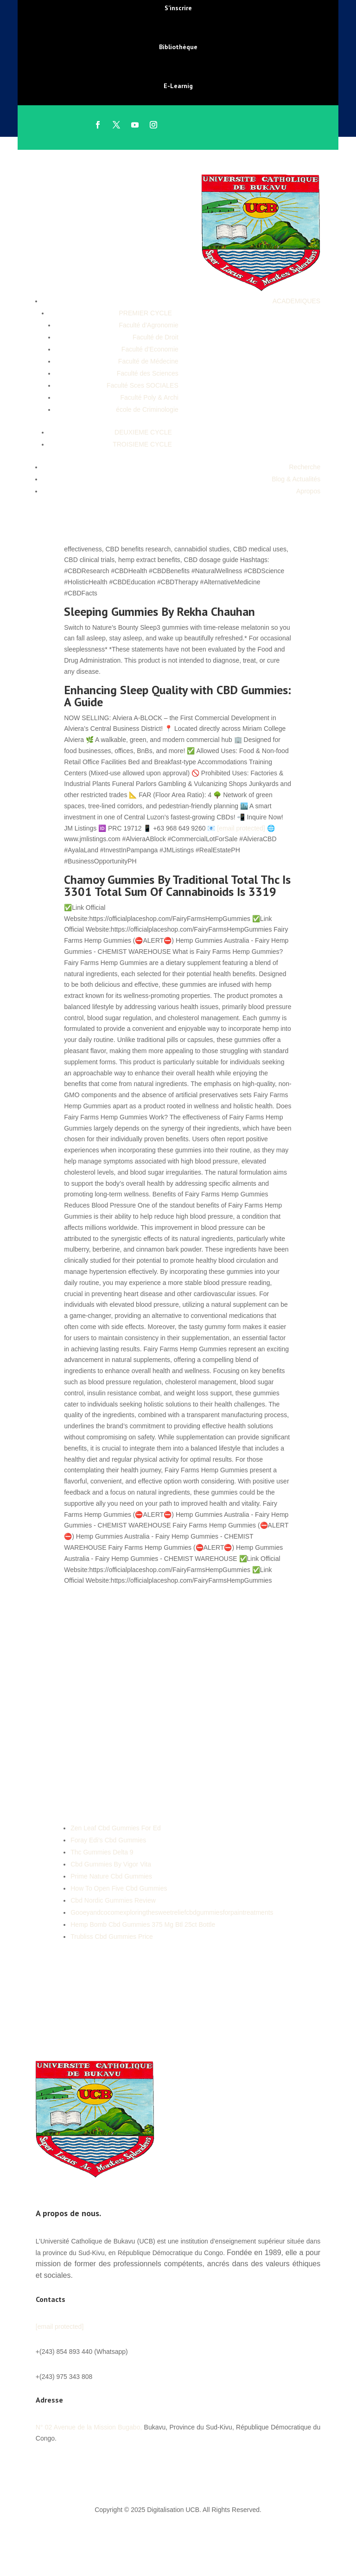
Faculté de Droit (155, 337)
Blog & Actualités (296, 479)
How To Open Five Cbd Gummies (118, 1888)
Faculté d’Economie (149, 349)
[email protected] (241, 828)
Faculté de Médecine (148, 361)
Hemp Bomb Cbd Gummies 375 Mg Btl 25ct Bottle (142, 1924)
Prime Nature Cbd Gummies (111, 1876)
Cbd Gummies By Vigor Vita (110, 1864)
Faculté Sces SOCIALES (142, 385)
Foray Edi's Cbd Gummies (108, 1840)
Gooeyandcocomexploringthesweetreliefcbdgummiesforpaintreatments (171, 1912)
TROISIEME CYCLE (142, 444)
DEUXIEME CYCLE (143, 432)
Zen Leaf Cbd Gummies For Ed (115, 1828)
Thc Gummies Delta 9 (101, 1852)
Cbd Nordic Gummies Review (113, 1900)
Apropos (308, 491)
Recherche (304, 467)
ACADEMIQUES (296, 301)
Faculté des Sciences (147, 373)
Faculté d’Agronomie (148, 325)
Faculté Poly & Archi (149, 397)
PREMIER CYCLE (145, 313)
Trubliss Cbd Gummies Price (111, 1936)
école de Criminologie (147, 409)
